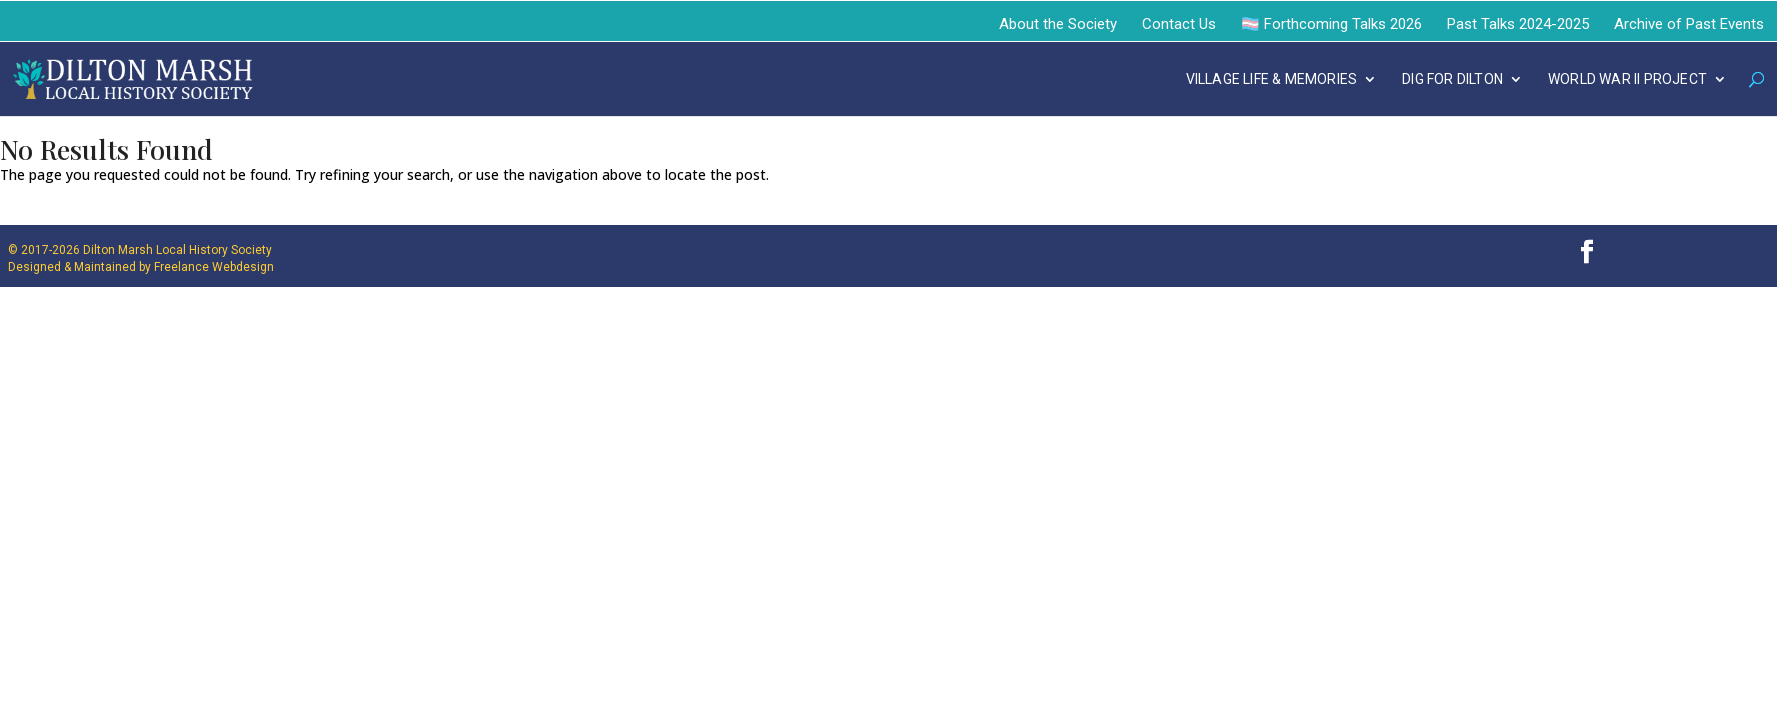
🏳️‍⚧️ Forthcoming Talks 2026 (1331, 24)
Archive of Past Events (1689, 24)
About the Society (1058, 24)
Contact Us (1179, 24)
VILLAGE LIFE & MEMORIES (1272, 79)
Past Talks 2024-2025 (1518, 24)
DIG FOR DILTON (1452, 79)
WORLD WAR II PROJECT (1627, 79)
